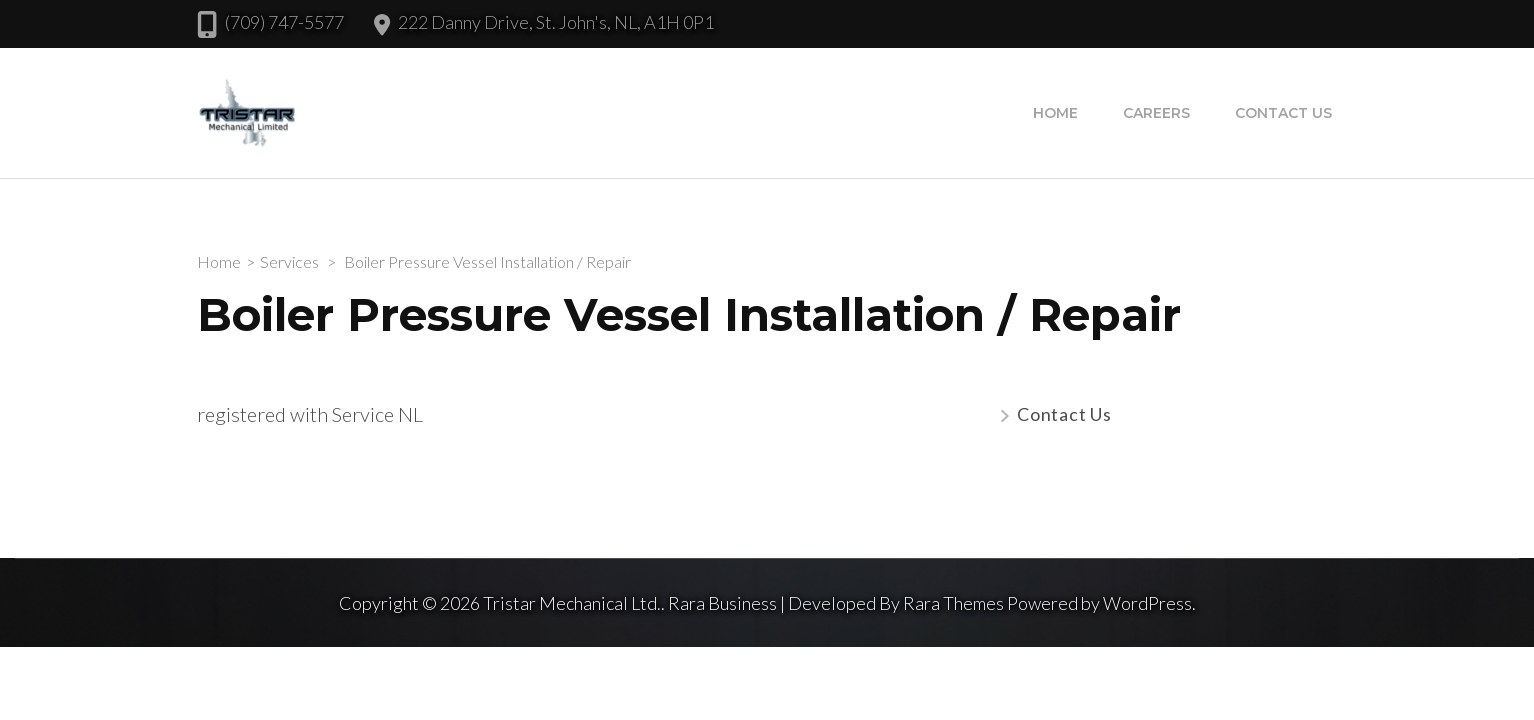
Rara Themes (953, 603)
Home (1055, 113)
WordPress (1147, 603)
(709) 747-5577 (284, 22)
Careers (1156, 113)
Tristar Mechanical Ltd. (572, 603)
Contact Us (1283, 113)
